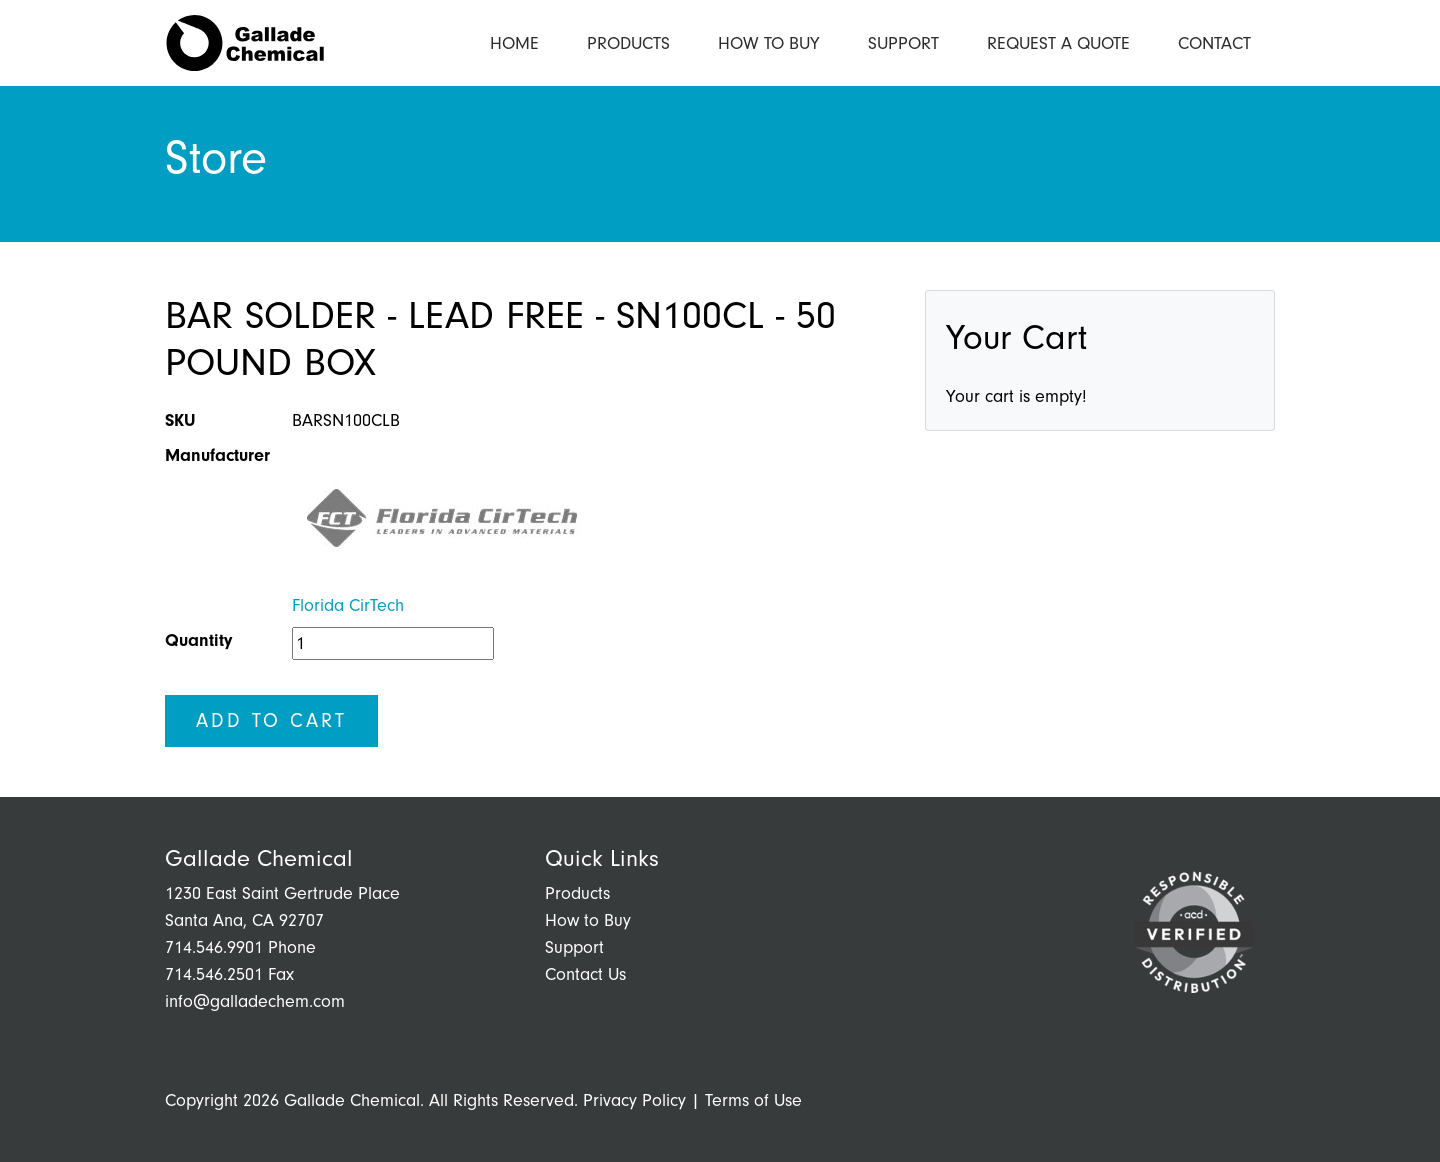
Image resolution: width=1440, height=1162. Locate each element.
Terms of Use (753, 1100)
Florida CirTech (348, 605)
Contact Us (585, 974)
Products (628, 43)
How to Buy (769, 43)
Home (514, 43)
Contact (1214, 43)
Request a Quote (1058, 43)
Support (903, 43)
